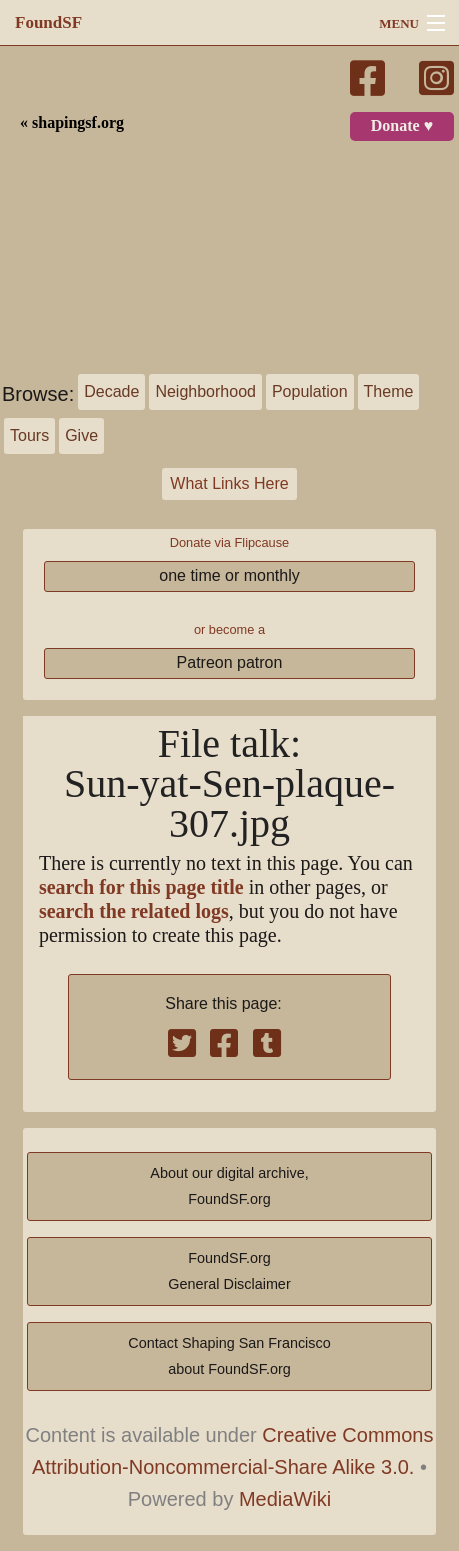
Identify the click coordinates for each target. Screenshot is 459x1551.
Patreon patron (230, 662)
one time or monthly (229, 575)
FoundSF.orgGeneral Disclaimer (229, 1271)
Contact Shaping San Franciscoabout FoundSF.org (229, 1356)
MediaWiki (285, 1499)
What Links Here (229, 483)
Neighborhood (205, 391)
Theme (389, 391)
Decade (111, 391)
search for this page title (141, 887)
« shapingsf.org (72, 123)
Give (81, 435)
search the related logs (134, 911)
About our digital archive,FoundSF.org (229, 1186)
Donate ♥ (402, 126)
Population (310, 391)
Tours (29, 435)
